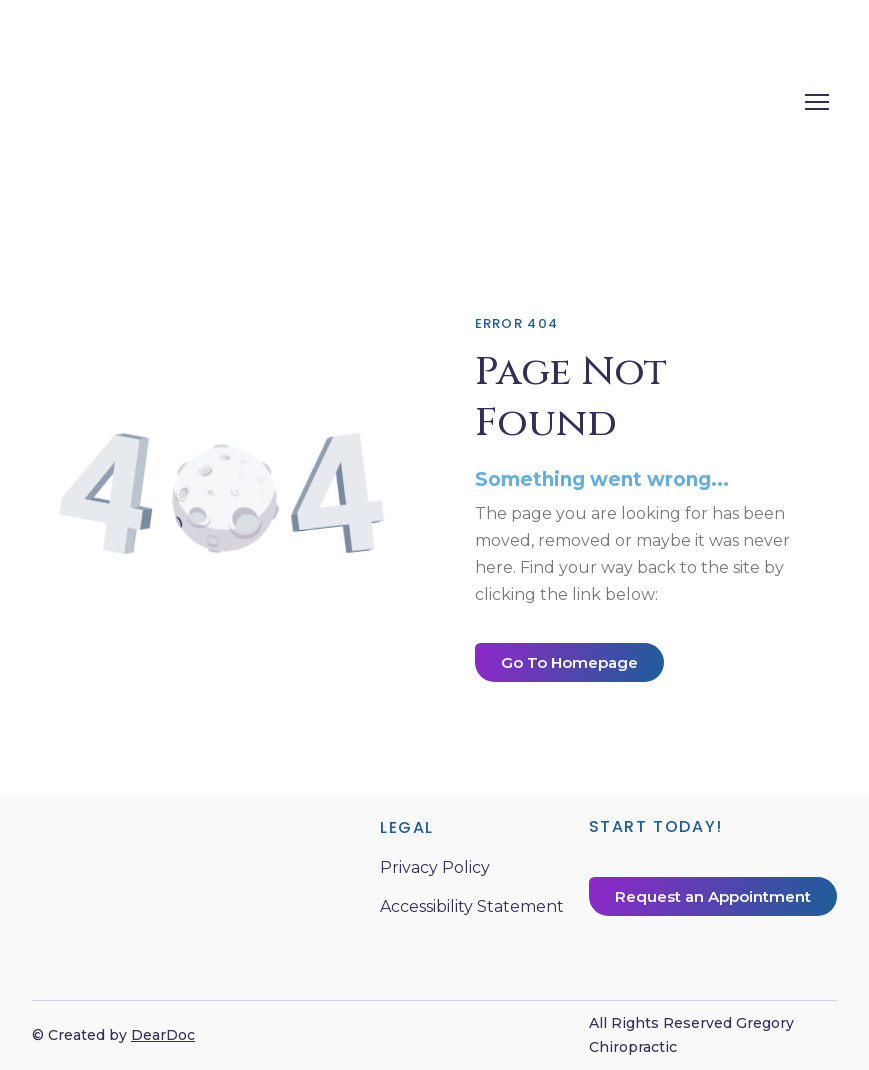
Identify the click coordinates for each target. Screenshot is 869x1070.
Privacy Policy (435, 867)
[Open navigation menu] (817, 102)
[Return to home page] (282, 101)
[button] (569, 662)
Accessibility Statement (472, 906)
